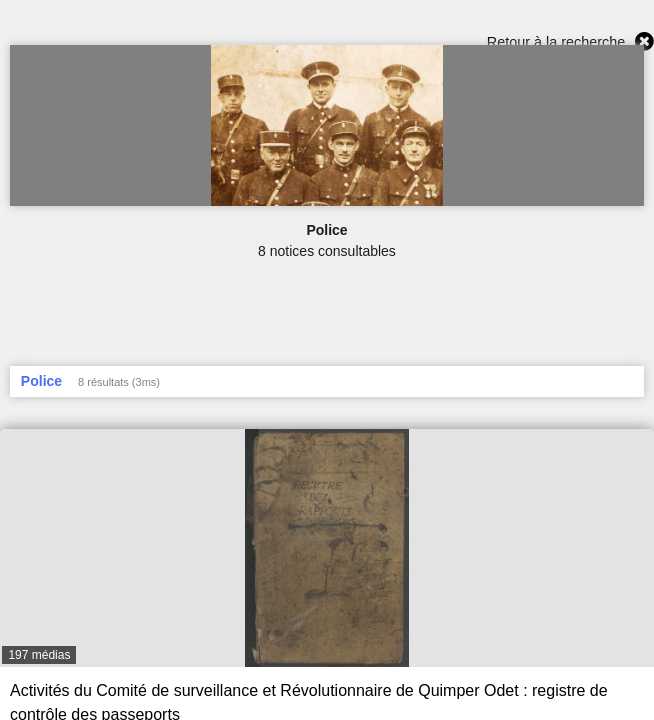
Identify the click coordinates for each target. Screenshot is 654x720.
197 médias (39, 655)
